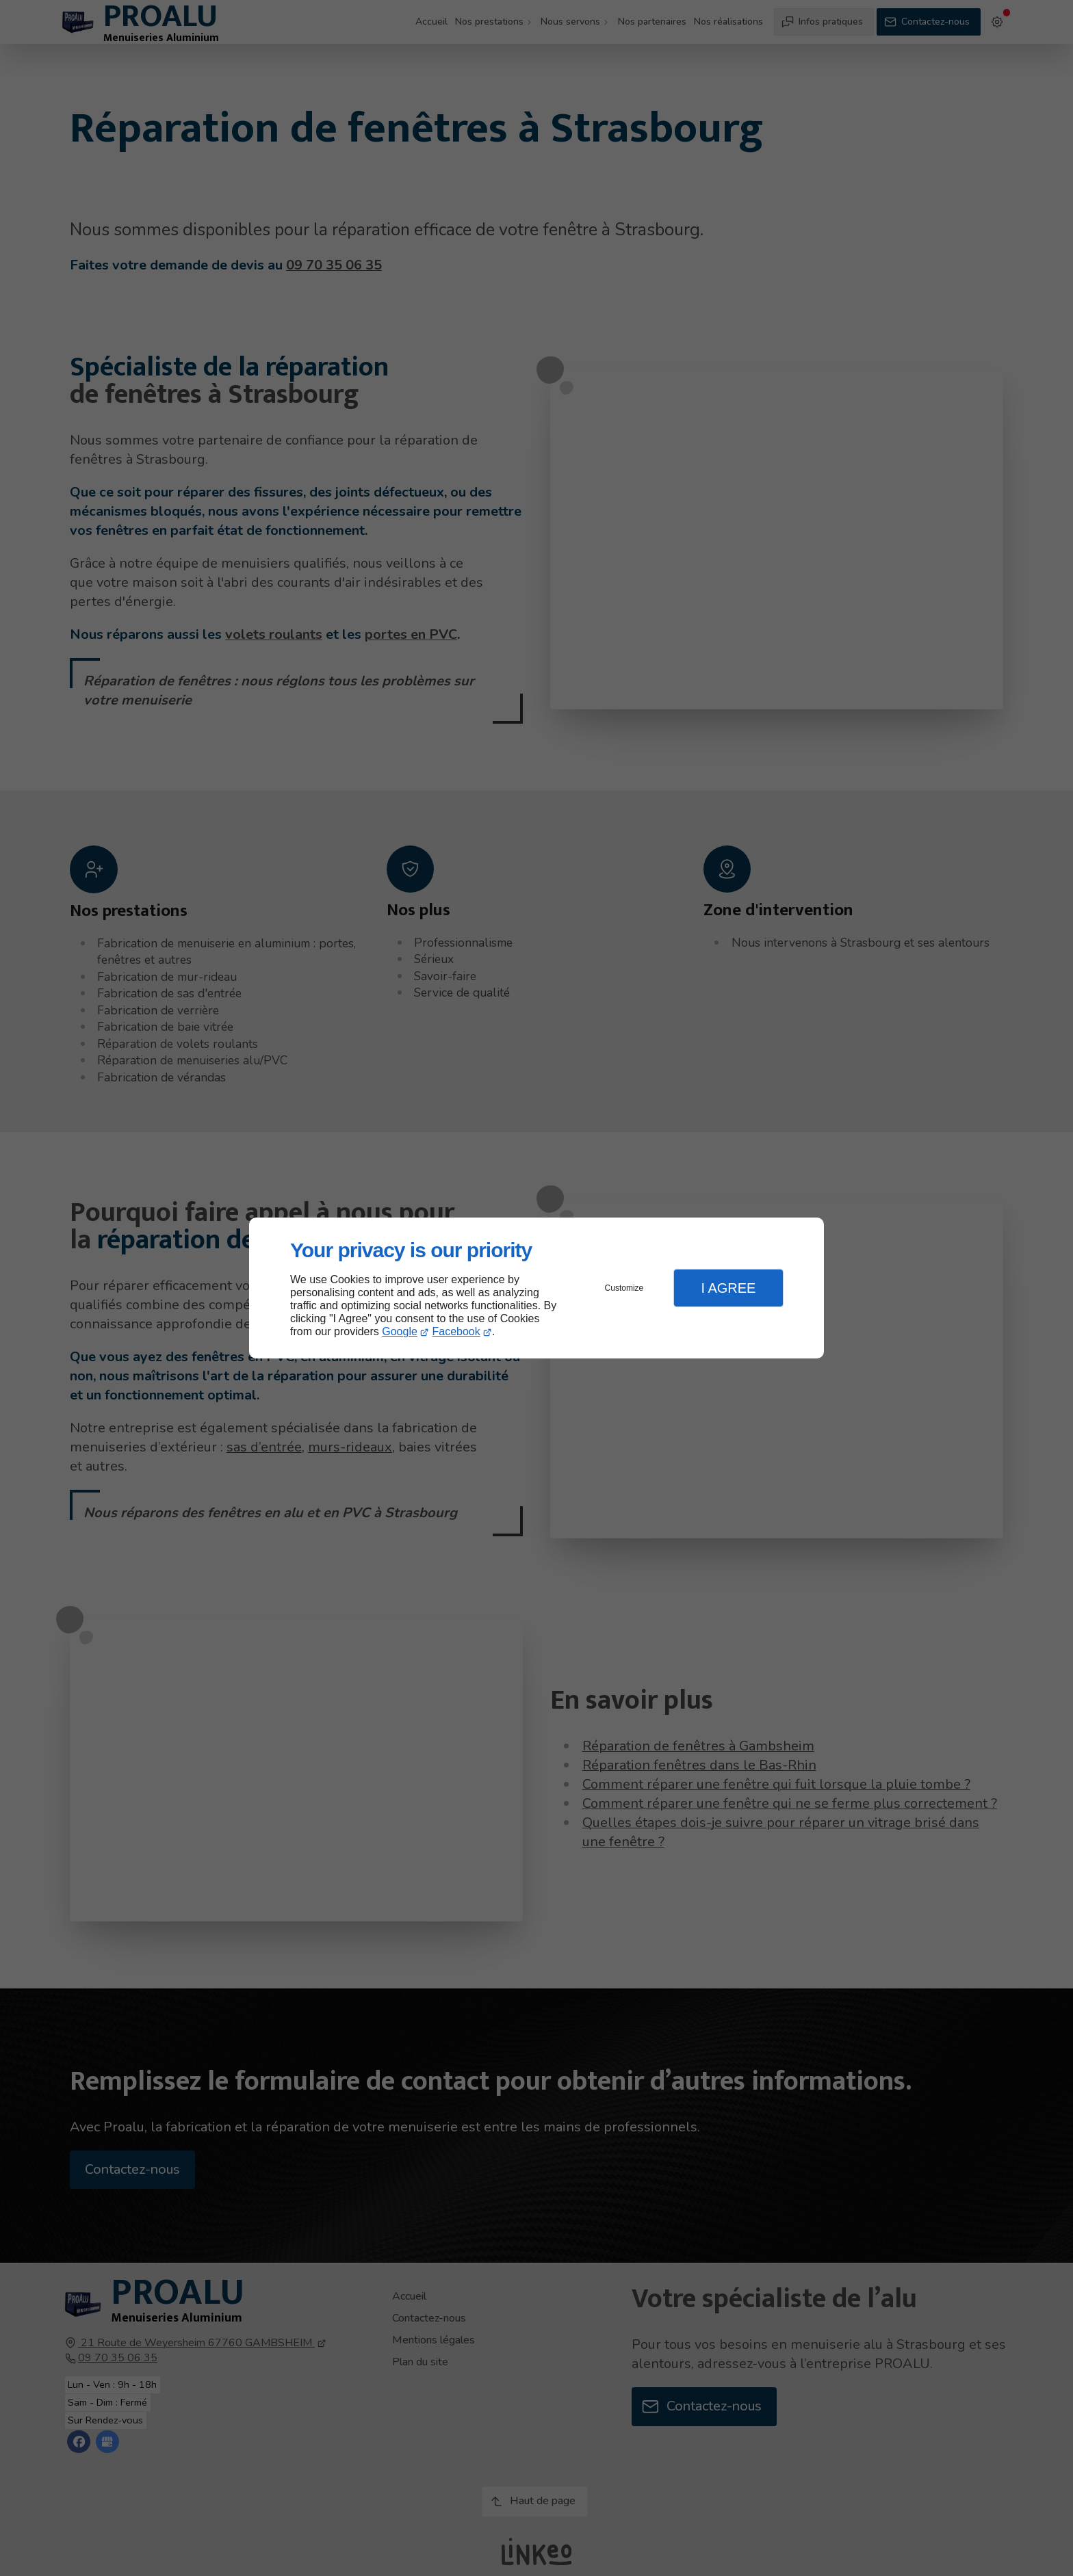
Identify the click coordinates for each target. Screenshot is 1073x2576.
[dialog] (536, 1288)
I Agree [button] (728, 1288)
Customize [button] (624, 1288)
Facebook (456, 1331)
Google (399, 1331)
